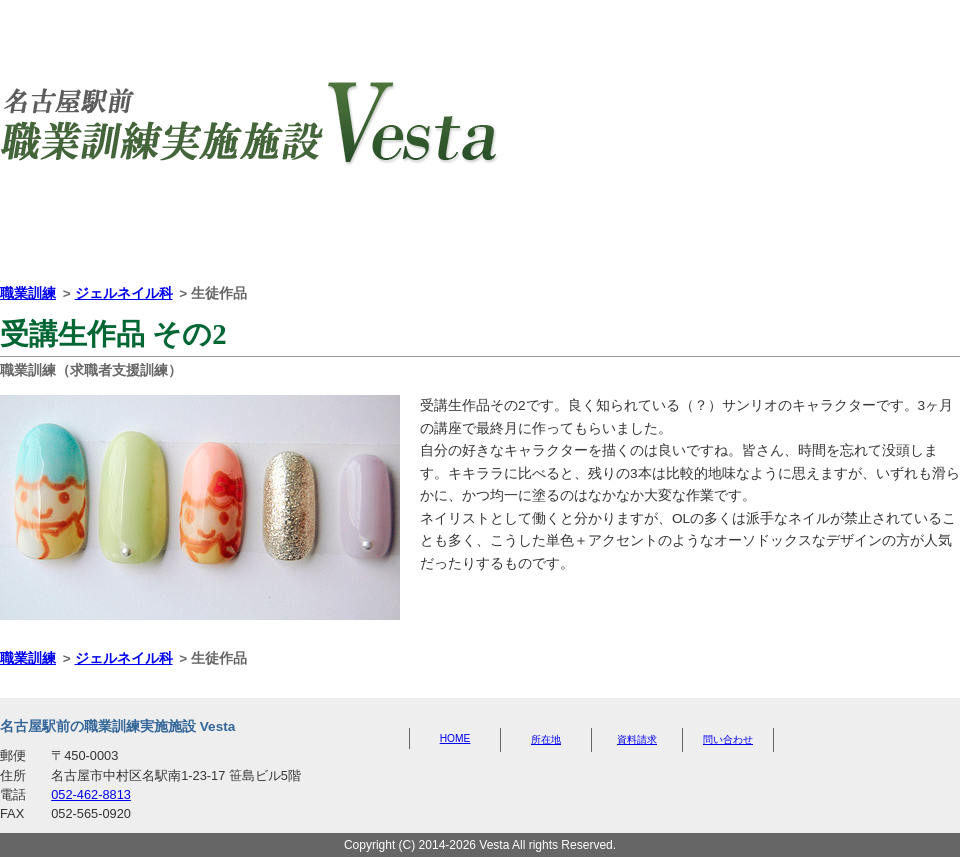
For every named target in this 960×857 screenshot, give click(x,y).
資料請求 (601, 231)
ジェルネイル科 (124, 293)
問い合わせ (840, 231)
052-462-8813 (91, 794)
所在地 (361, 231)
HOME (121, 229)
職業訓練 (28, 293)
